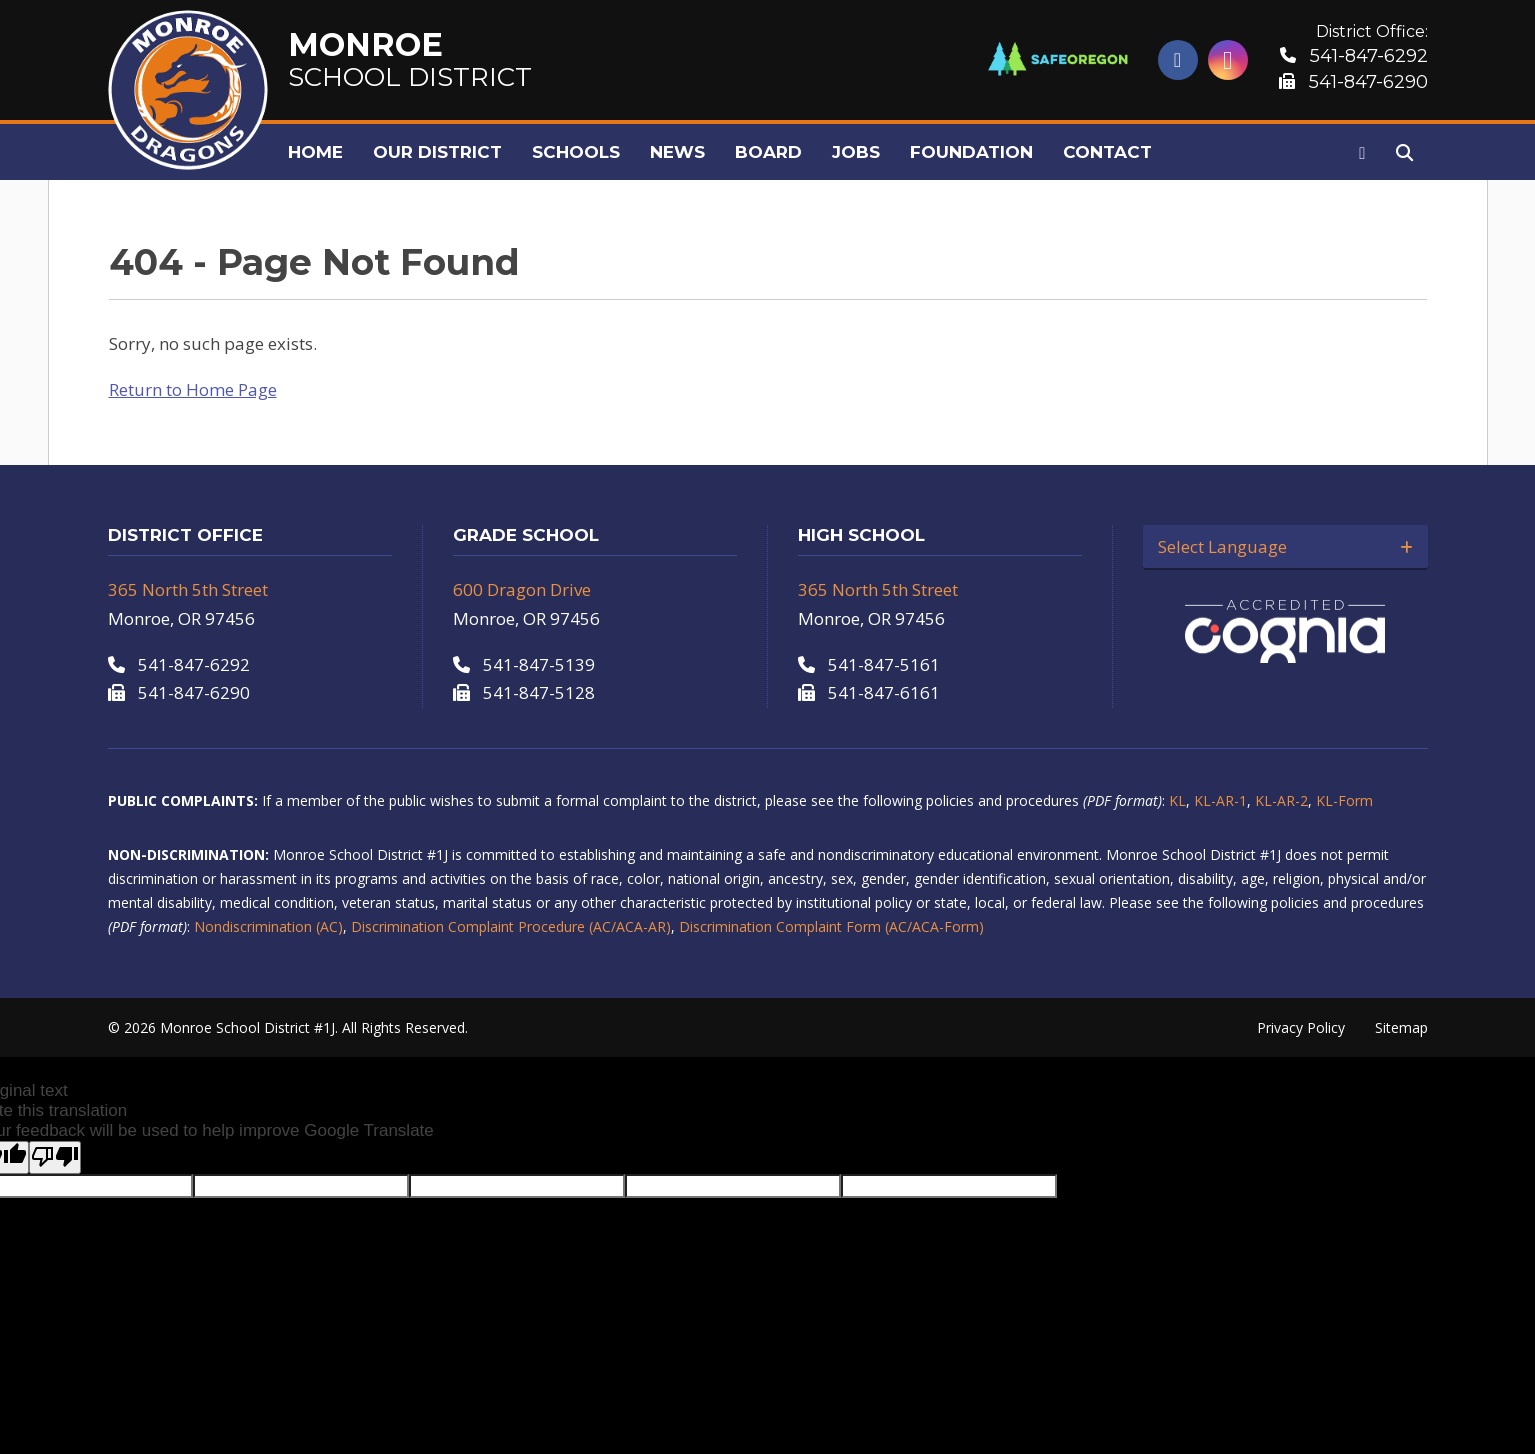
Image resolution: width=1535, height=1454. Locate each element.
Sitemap (1401, 1027)
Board (768, 152)
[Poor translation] (55, 1157)
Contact (1107, 152)
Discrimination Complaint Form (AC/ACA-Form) (831, 926)
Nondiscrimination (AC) (268, 926)
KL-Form (1344, 800)
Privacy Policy (1301, 1027)
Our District (437, 152)
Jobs (856, 152)
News (677, 152)
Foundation (971, 152)
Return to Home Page (193, 389)
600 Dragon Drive (522, 589)
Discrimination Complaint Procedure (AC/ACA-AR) (511, 926)
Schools (576, 152)
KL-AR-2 (1281, 800)
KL (1177, 800)
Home (315, 152)
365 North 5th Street (188, 589)
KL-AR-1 (1220, 800)
